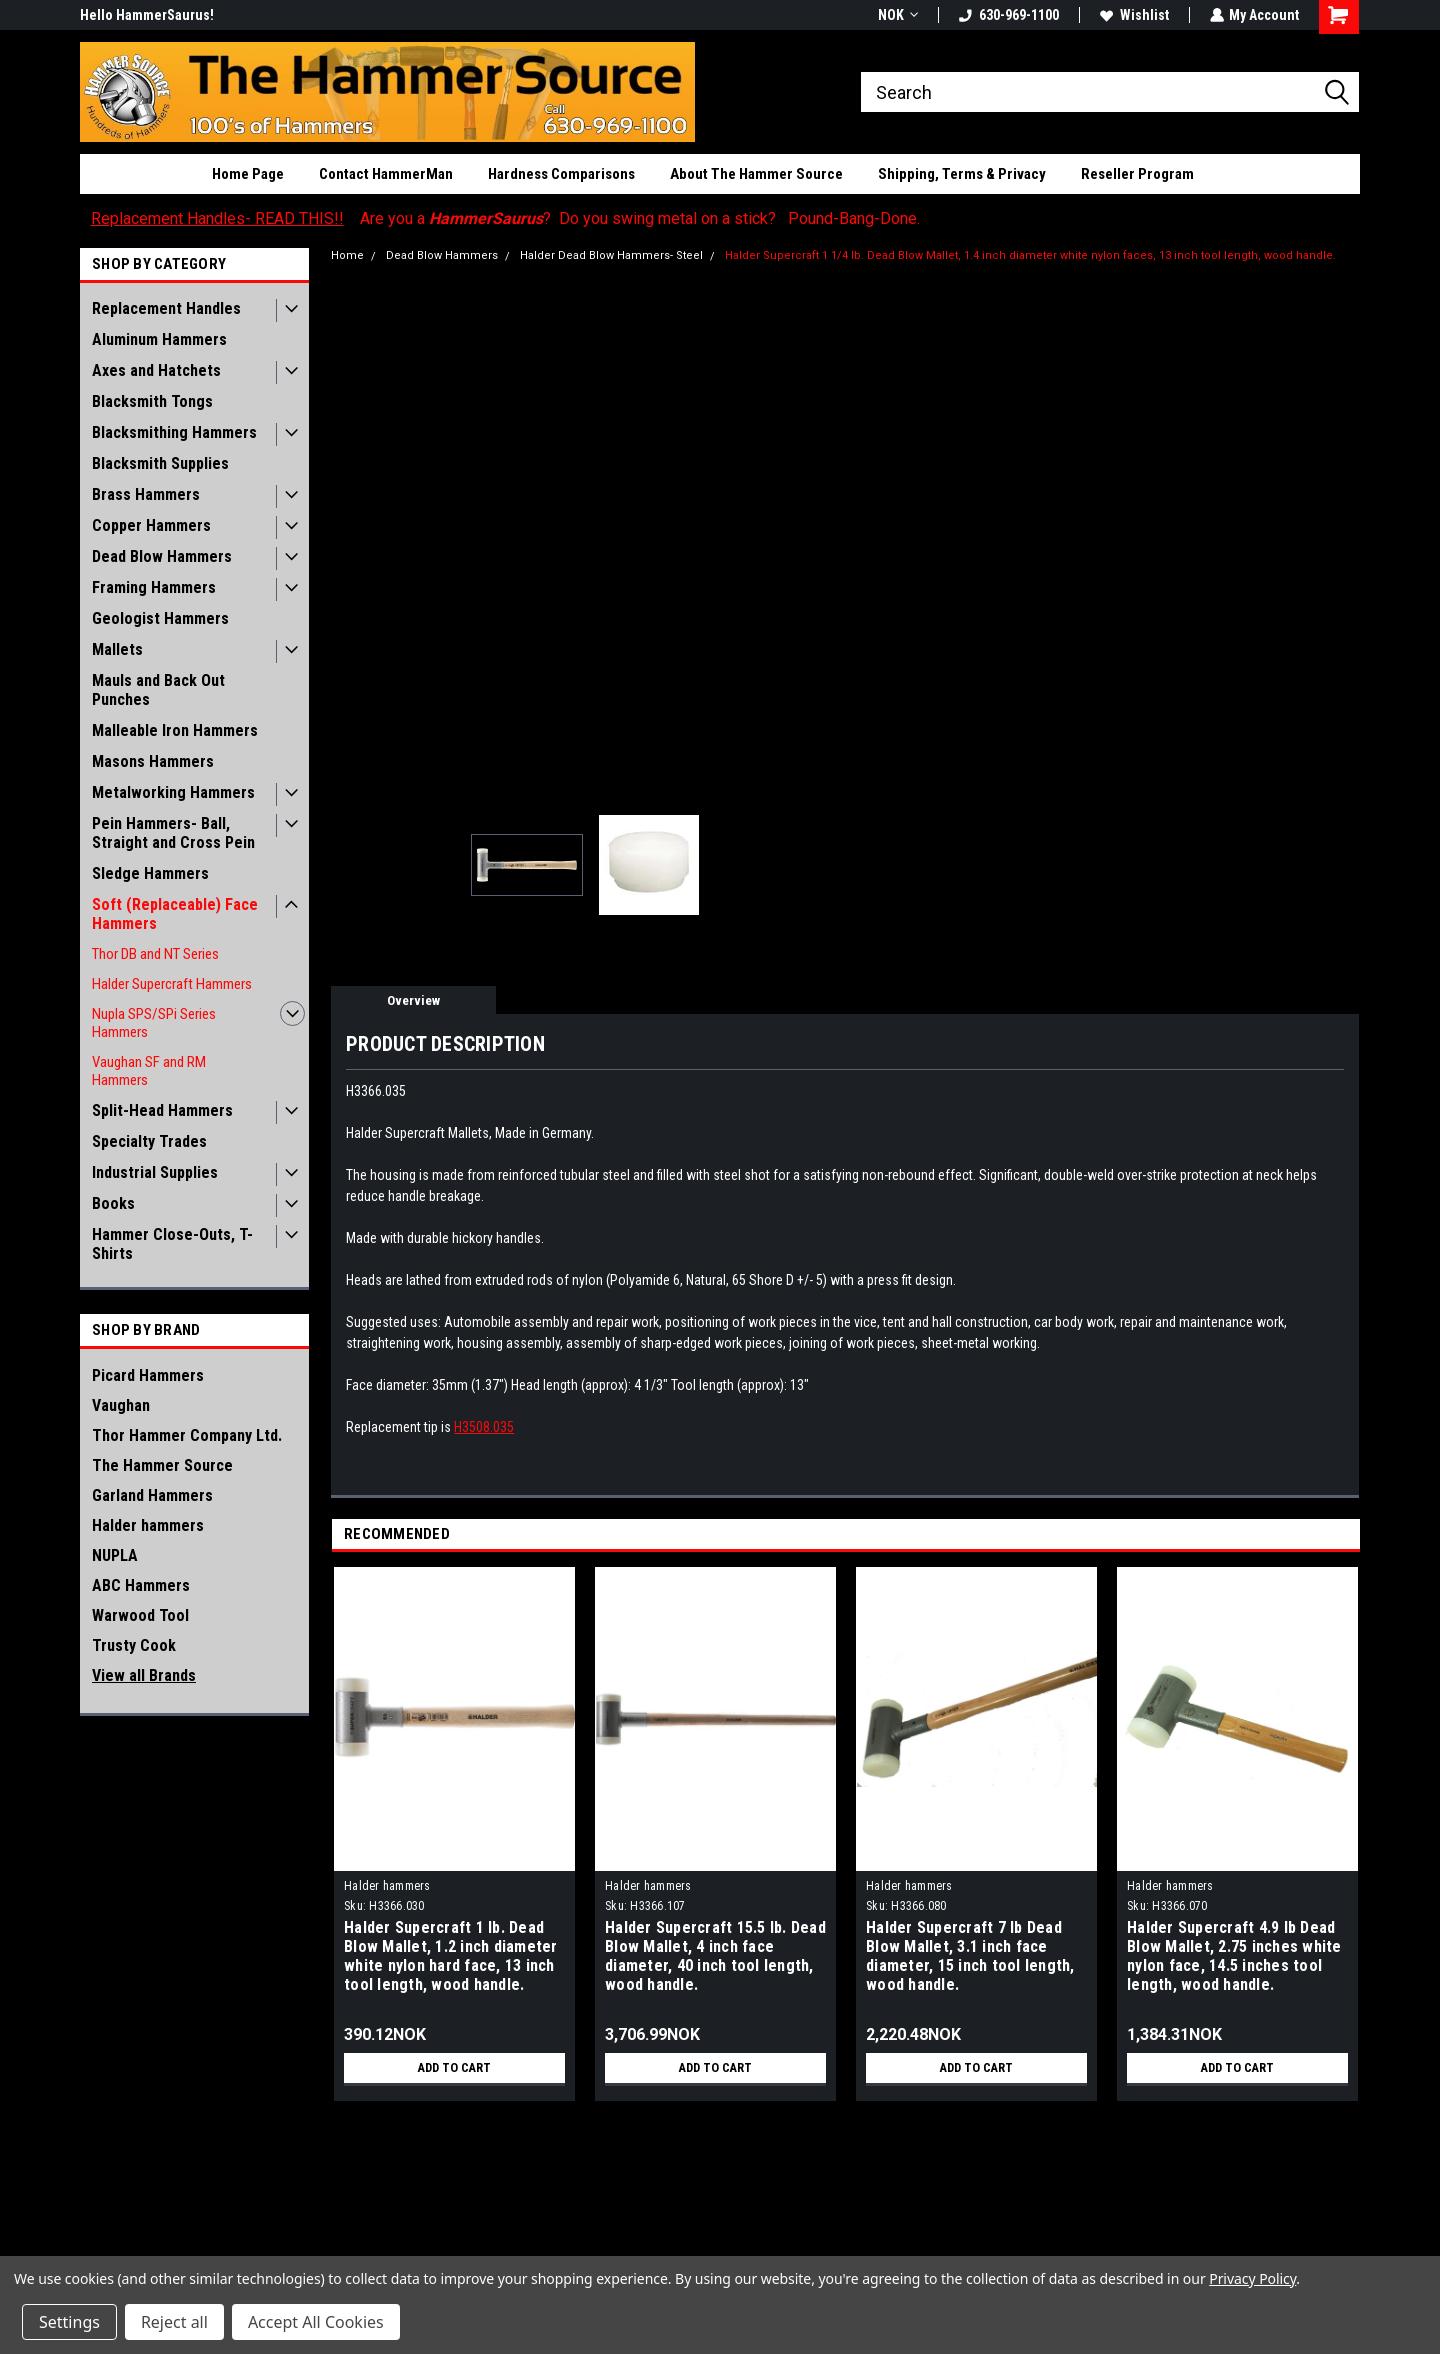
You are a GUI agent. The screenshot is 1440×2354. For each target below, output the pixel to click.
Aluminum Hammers (159, 339)
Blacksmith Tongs (152, 401)
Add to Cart (454, 2068)
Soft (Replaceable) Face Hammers (175, 914)
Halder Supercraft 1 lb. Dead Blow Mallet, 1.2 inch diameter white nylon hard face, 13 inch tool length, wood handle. (451, 1956)
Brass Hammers (146, 494)
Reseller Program (1137, 174)
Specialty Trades (149, 1141)
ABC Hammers (141, 1585)
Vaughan (121, 1405)
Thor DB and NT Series (155, 954)
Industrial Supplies (155, 1172)
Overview (413, 1000)
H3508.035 (484, 1427)
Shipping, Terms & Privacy (962, 174)
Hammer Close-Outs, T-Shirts (172, 1244)
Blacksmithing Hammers (174, 432)
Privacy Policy (1252, 2278)
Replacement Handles (166, 308)
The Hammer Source (162, 1465)
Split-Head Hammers (162, 1110)
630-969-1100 (1008, 15)
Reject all (174, 2322)
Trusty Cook (134, 1645)
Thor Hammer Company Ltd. (187, 1435)
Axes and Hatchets (156, 370)
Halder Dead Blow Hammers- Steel (611, 255)
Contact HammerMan (386, 174)
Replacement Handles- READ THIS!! (217, 218)
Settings (69, 2322)
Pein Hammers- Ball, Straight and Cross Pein (173, 833)
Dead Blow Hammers (162, 556)
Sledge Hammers (150, 873)
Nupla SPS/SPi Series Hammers (154, 1023)
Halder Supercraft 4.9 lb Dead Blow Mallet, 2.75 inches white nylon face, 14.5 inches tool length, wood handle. (1234, 1956)
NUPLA (115, 1555)
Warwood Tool (140, 1615)
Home (347, 255)
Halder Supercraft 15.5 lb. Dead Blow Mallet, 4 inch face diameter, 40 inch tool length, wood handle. (715, 1956)
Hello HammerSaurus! (147, 15)
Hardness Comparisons (561, 174)
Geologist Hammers (160, 618)
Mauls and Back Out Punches (158, 690)
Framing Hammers (154, 587)
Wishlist (1133, 15)
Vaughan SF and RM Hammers (149, 1071)
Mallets (117, 649)
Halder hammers (148, 1525)
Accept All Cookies (316, 2322)
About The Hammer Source (756, 174)
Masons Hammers (153, 761)
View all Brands (144, 1675)
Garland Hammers (152, 1495)
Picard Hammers (148, 1375)
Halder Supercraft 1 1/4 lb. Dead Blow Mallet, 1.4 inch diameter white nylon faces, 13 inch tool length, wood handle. (1030, 255)
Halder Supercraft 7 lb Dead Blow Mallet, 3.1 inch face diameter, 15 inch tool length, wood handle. (970, 1956)
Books (113, 1203)
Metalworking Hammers (173, 792)
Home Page (248, 174)
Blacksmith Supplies (160, 463)
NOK (897, 15)
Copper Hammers (151, 525)
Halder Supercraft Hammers (172, 984)
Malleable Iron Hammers (175, 730)
